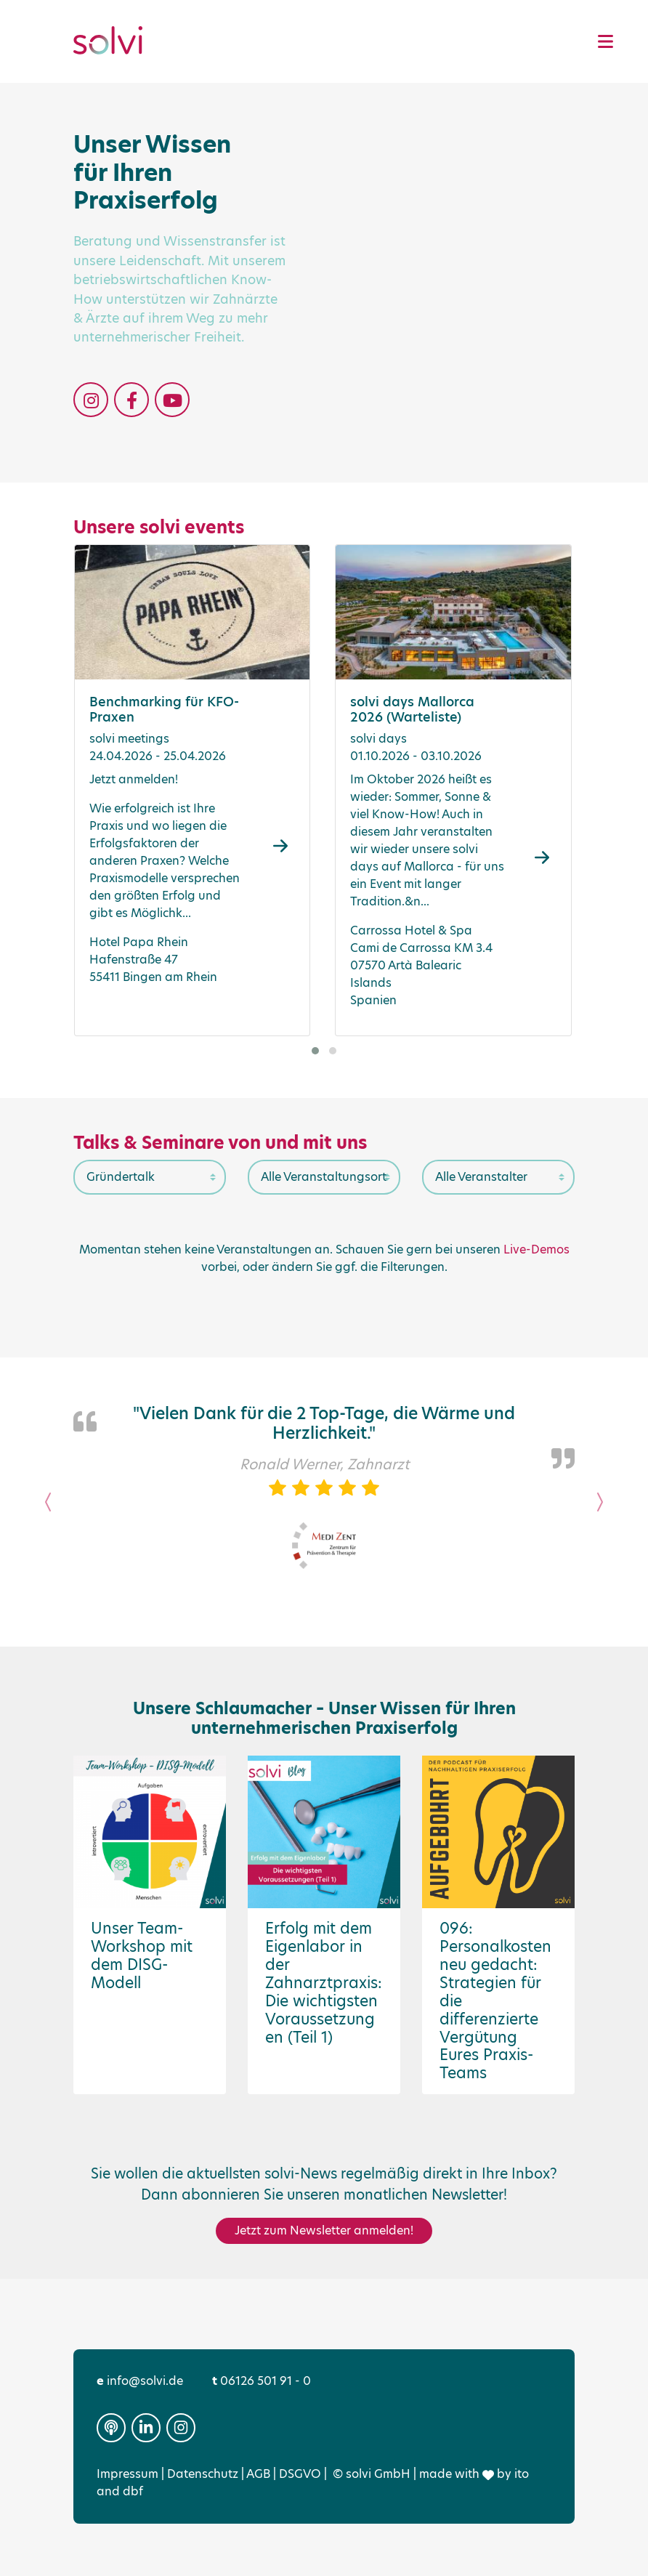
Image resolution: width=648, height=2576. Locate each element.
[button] (315, 1050)
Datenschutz (202, 2474)
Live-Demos (536, 1249)
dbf (133, 2491)
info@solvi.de (140, 2381)
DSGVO (300, 2474)
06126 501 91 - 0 (261, 2381)
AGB (258, 2474)
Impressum (127, 2474)
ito (521, 2474)
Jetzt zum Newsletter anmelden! (324, 2230)
